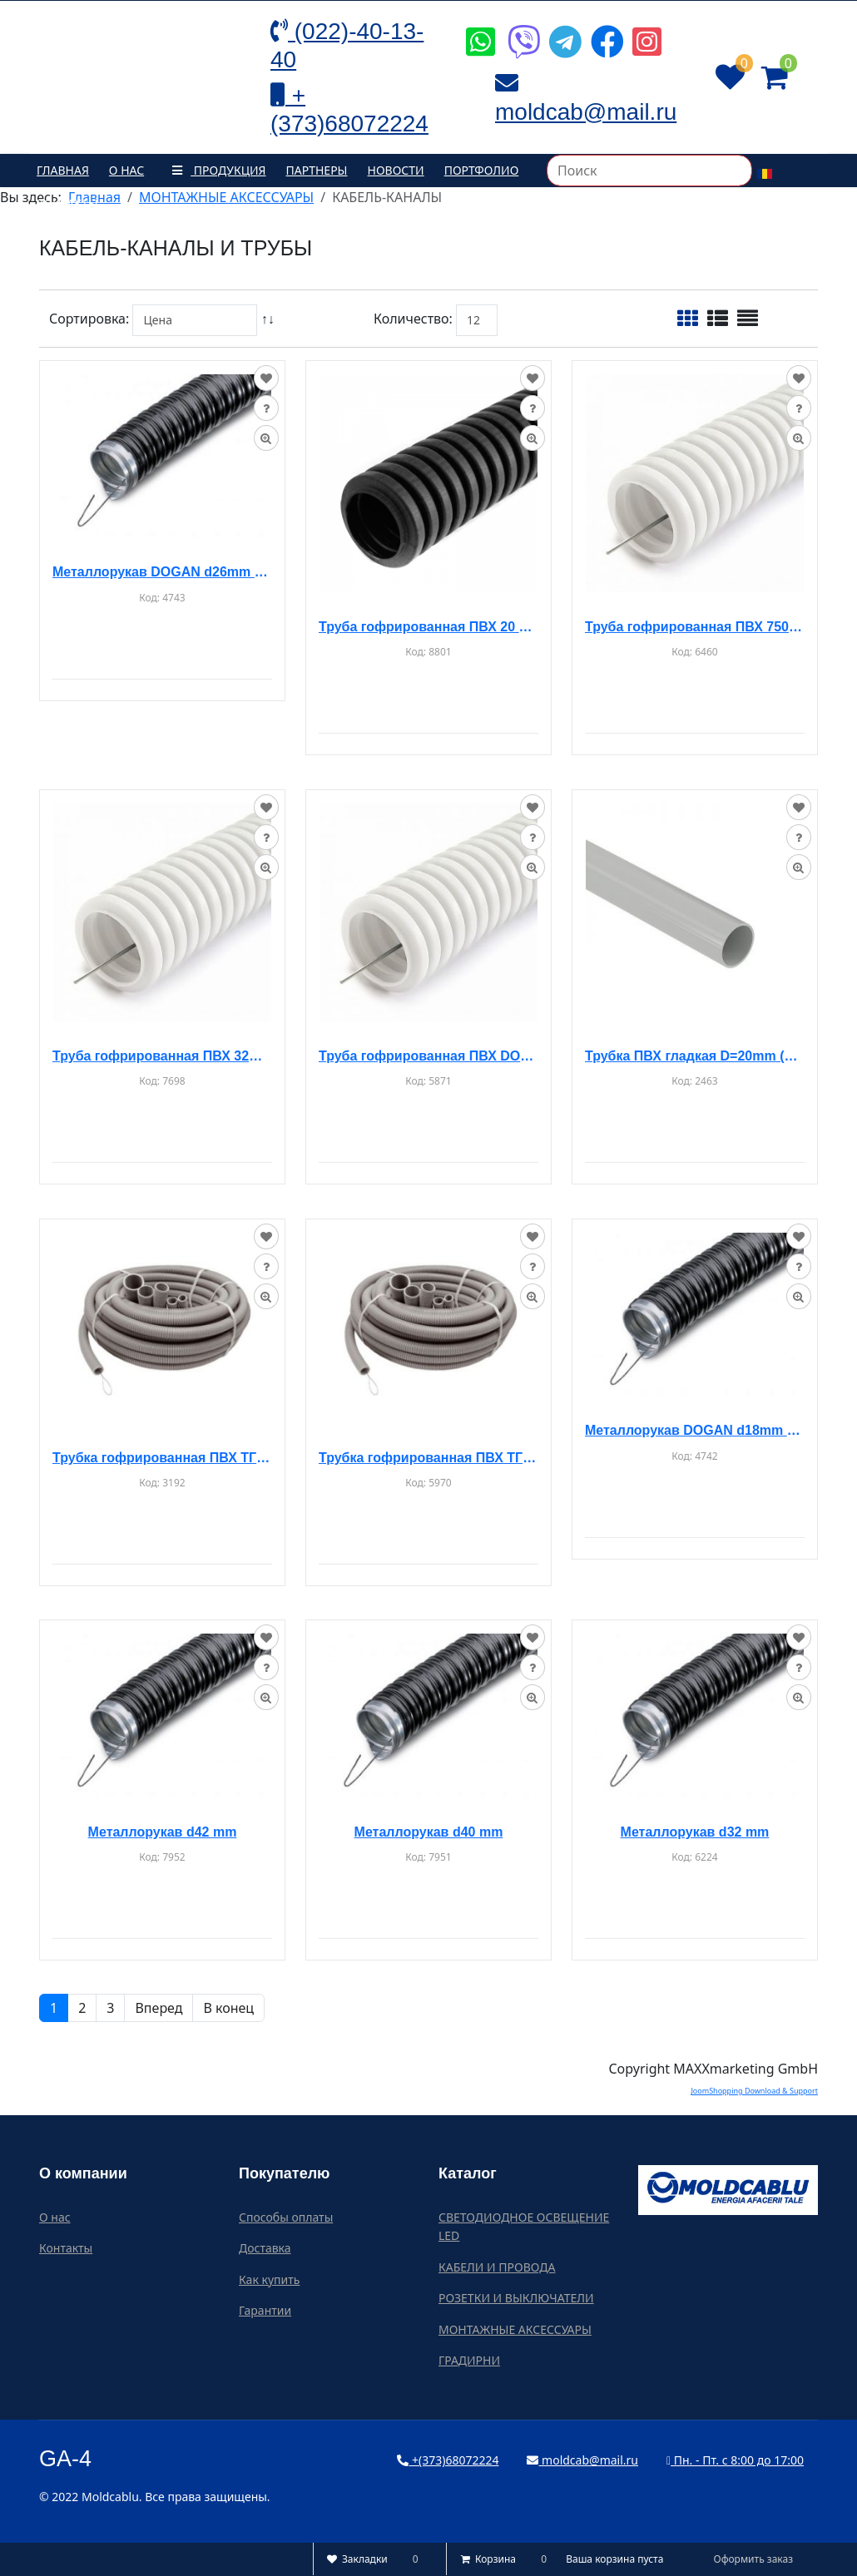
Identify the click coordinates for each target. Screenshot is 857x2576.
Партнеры (317, 170)
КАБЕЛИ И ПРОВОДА (496, 2267)
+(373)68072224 (447, 2460)
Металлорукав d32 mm (695, 1832)
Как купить (269, 2279)
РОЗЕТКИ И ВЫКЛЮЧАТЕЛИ (516, 2298)
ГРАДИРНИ (469, 2360)
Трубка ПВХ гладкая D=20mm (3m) (695, 1056)
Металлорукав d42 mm (162, 1832)
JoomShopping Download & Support (754, 2090)
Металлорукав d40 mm (428, 1832)
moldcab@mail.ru (582, 2460)
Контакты (67, 203)
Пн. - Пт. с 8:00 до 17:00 (735, 2460)
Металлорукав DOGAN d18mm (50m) (695, 1430)
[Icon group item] (478, 29)
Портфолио (481, 170)
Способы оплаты (286, 2217)
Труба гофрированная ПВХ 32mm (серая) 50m (162, 1056)
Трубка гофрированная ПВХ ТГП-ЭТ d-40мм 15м (428, 1458)
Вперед (158, 2008)
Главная (63, 170)
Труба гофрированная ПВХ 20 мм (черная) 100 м (428, 627)
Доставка (265, 2248)
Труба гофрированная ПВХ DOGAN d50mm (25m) (428, 1056)
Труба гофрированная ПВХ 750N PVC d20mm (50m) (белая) (695, 627)
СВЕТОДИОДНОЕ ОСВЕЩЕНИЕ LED (523, 2226)
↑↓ (269, 318)
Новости (396, 170)
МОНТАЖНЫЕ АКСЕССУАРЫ (515, 2329)
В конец (228, 2008)
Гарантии (265, 2310)
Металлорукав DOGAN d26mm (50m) (162, 572)
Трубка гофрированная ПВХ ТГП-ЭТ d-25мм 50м (162, 1458)
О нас (126, 170)
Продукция (214, 170)
